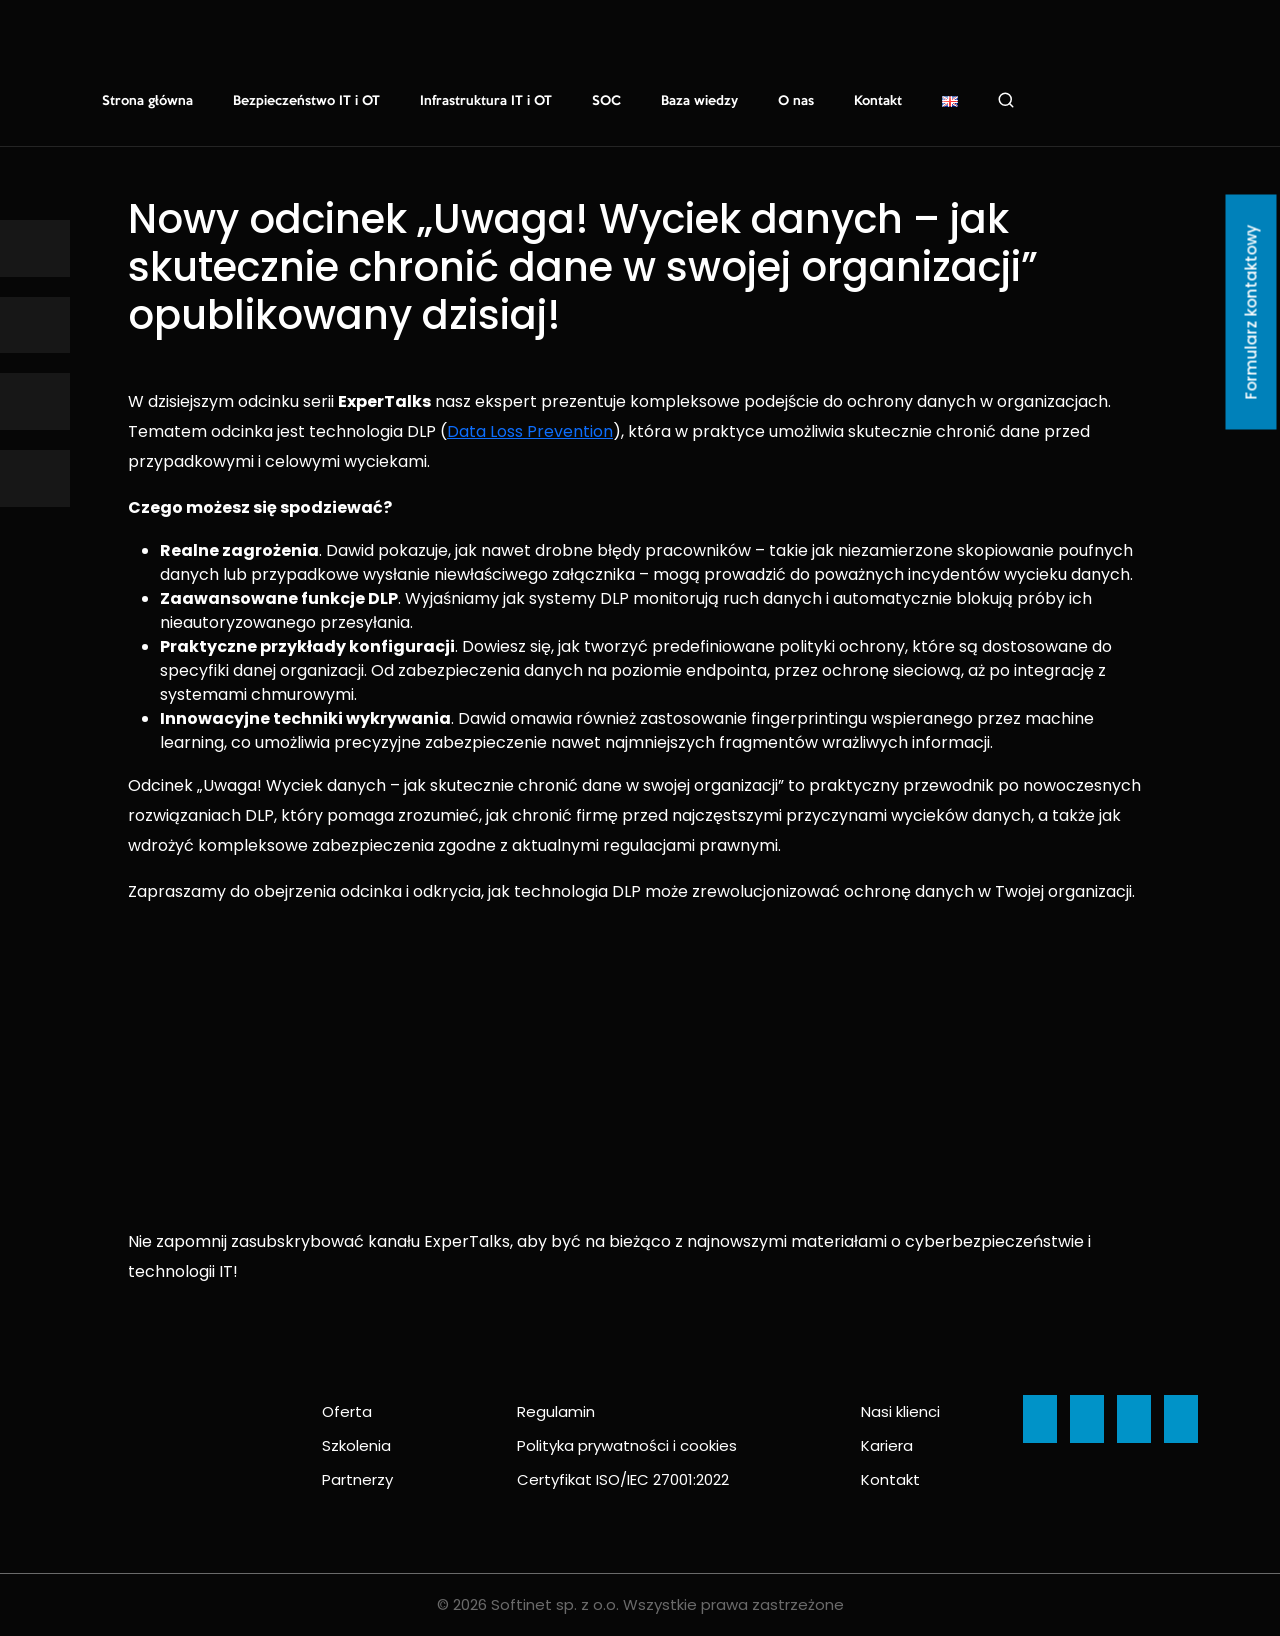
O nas (796, 101)
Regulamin (556, 1411)
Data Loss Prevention (530, 431)
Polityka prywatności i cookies (627, 1445)
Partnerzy (357, 1479)
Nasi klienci (900, 1411)
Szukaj (1006, 100)
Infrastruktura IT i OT (486, 101)
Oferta (347, 1411)
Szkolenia (356, 1445)
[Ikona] (35, 248)
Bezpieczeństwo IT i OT (306, 101)
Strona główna (147, 101)
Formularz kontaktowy (1251, 312)
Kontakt (878, 101)
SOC (606, 101)
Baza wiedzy (699, 101)
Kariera (887, 1445)
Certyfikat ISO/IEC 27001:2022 (623, 1479)
